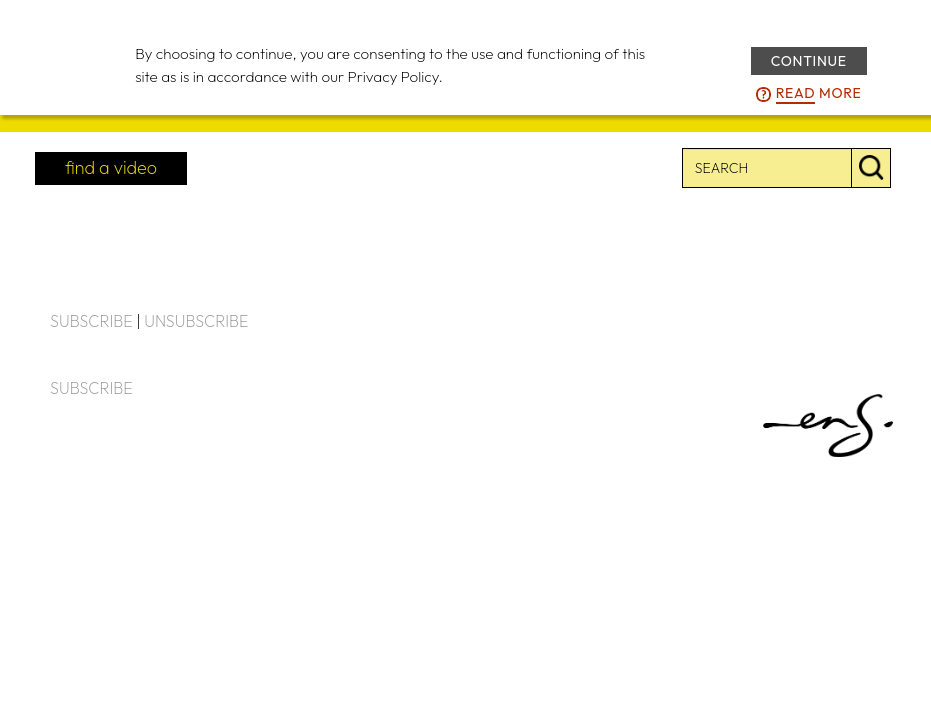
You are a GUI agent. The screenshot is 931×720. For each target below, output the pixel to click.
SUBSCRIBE (91, 321)
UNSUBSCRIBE (196, 321)
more (819, 94)
